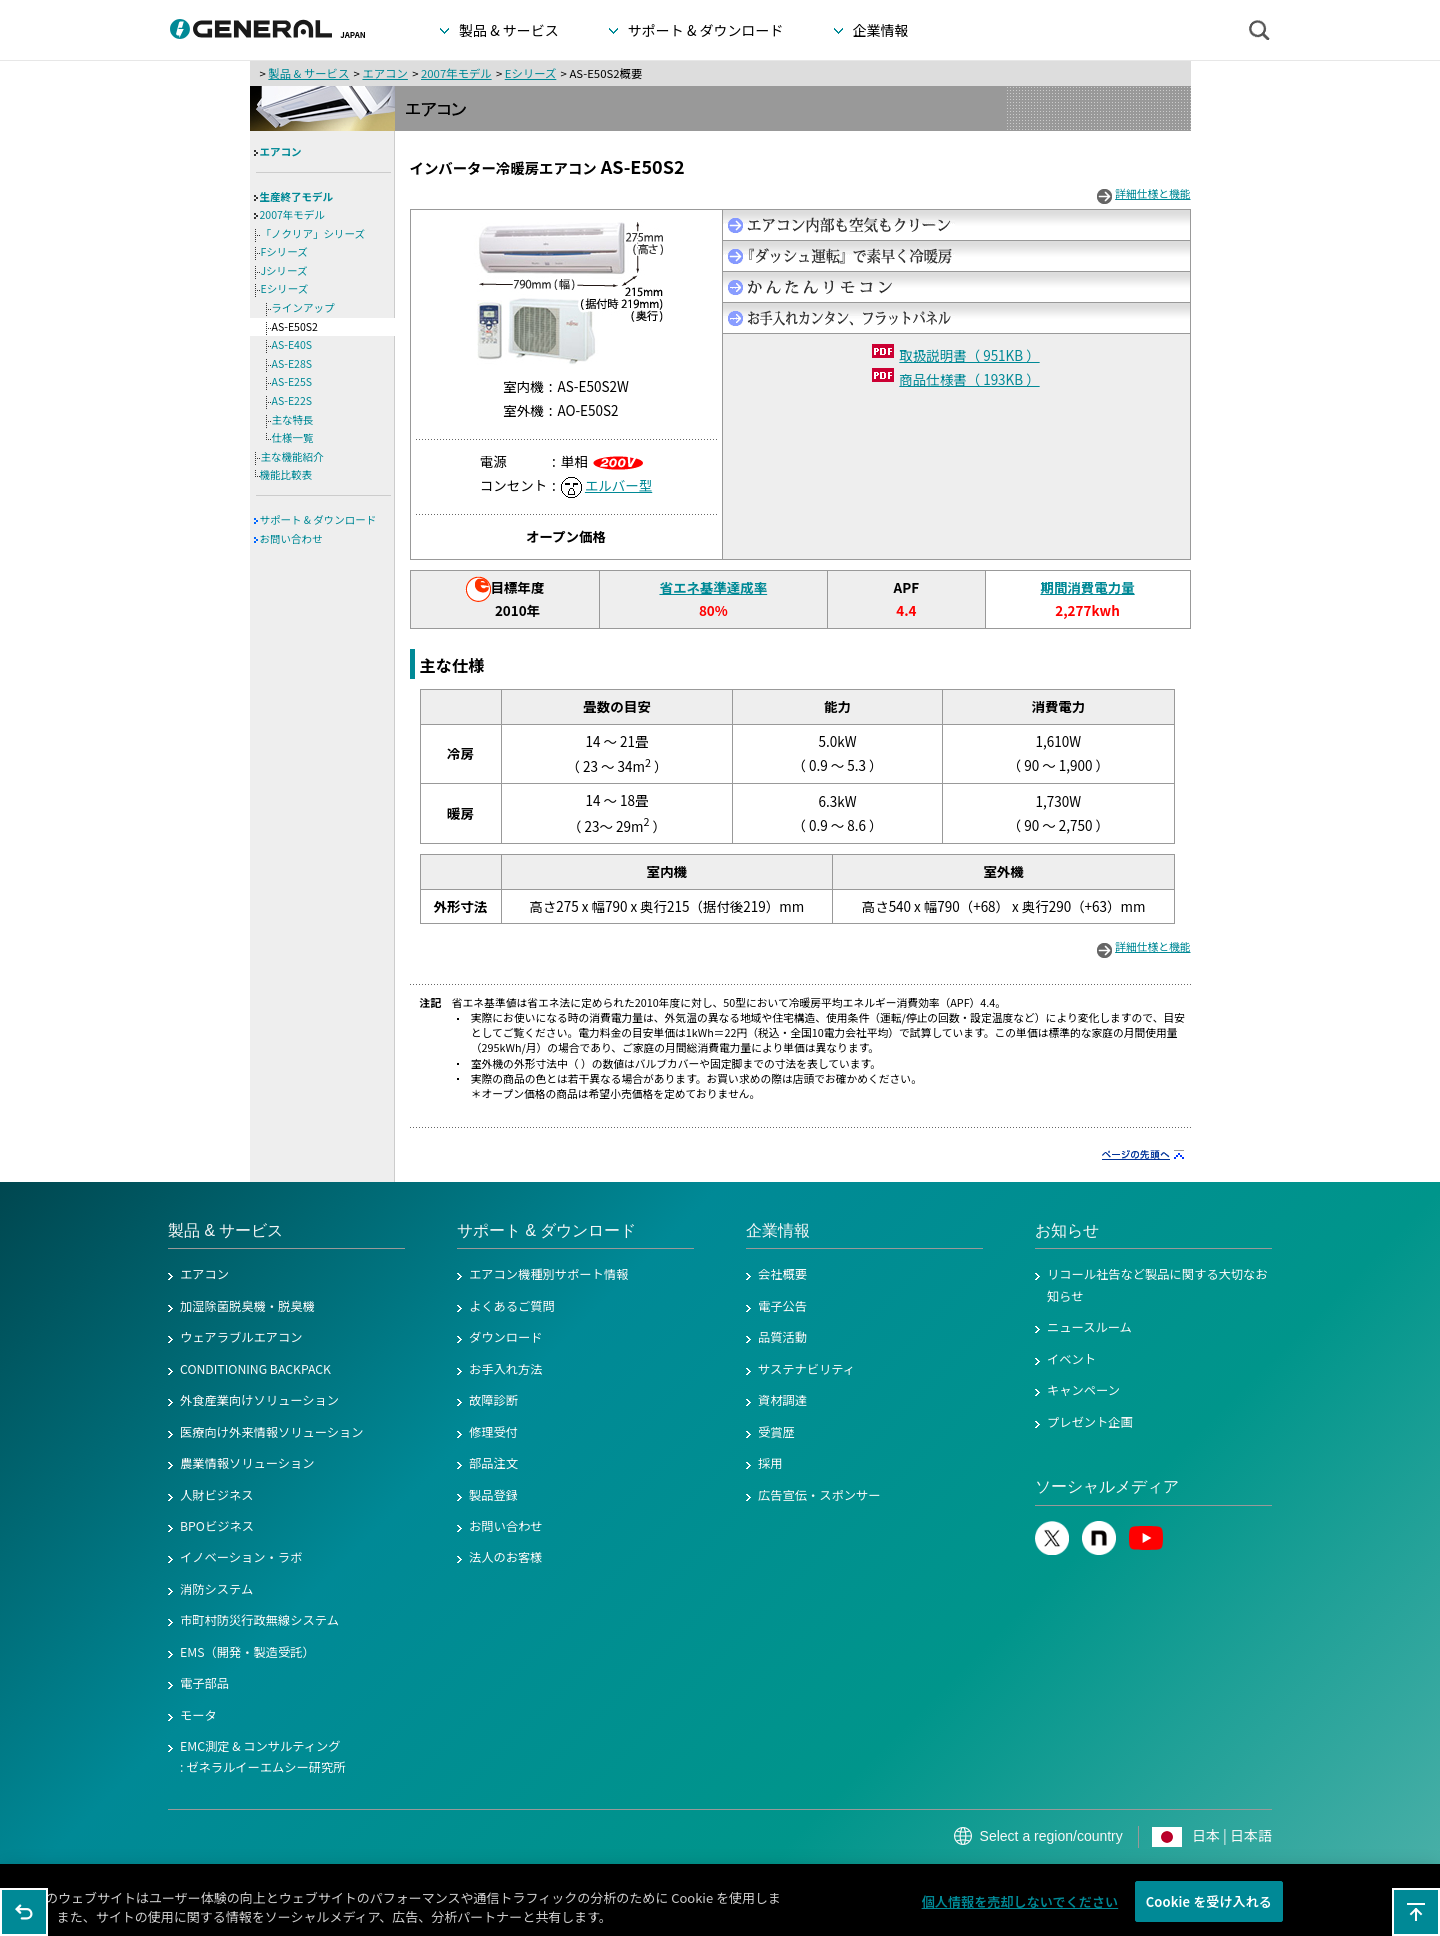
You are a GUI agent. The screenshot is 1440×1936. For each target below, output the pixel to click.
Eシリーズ (531, 73)
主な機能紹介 (292, 456)
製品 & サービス (308, 73)
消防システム (216, 1589)
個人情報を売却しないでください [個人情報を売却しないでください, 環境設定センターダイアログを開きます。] (1020, 1914)
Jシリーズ (284, 270)
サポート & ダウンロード (318, 519)
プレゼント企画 (1090, 1422)
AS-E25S (292, 381)
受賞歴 (776, 1432)
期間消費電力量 (1087, 587)
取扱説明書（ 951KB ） (969, 355)
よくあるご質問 (512, 1306)
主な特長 (293, 419)
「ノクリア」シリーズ (313, 233)
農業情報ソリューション (247, 1463)
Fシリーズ (284, 251)
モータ (198, 1715)
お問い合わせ (291, 538)
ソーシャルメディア (1107, 1486)
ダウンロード (506, 1337)
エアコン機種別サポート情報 (548, 1274)
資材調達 (782, 1400)
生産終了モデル (297, 196)
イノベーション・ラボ (241, 1557)
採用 (770, 1463)
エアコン (384, 73)
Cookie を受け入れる (1209, 1914)
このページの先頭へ (1416, 1912)
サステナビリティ (806, 1369)
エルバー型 (618, 485)
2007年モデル (456, 73)
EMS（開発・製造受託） (247, 1652)
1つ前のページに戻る (24, 1912)
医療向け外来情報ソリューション (272, 1432)
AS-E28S (292, 363)
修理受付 (493, 1432)
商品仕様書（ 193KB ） (969, 379)
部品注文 (493, 1463)
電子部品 (204, 1683)
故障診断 (493, 1400)
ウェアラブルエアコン (241, 1337)
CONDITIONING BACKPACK (255, 1369)
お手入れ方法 (506, 1369)
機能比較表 (286, 474)
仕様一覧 (293, 437)
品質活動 (782, 1337)
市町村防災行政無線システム (259, 1620)
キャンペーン (1083, 1390)
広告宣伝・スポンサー (819, 1495)
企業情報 (778, 1230)
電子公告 (782, 1306)
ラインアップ (303, 307)
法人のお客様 (506, 1557)
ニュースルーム (1089, 1327)
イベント (1071, 1359)
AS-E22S (292, 400)
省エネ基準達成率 (713, 587)
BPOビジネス (217, 1526)
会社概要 (782, 1274)
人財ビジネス (217, 1495)
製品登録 (493, 1495)
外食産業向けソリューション (259, 1400)
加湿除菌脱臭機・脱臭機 (247, 1306)
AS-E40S (292, 344)
